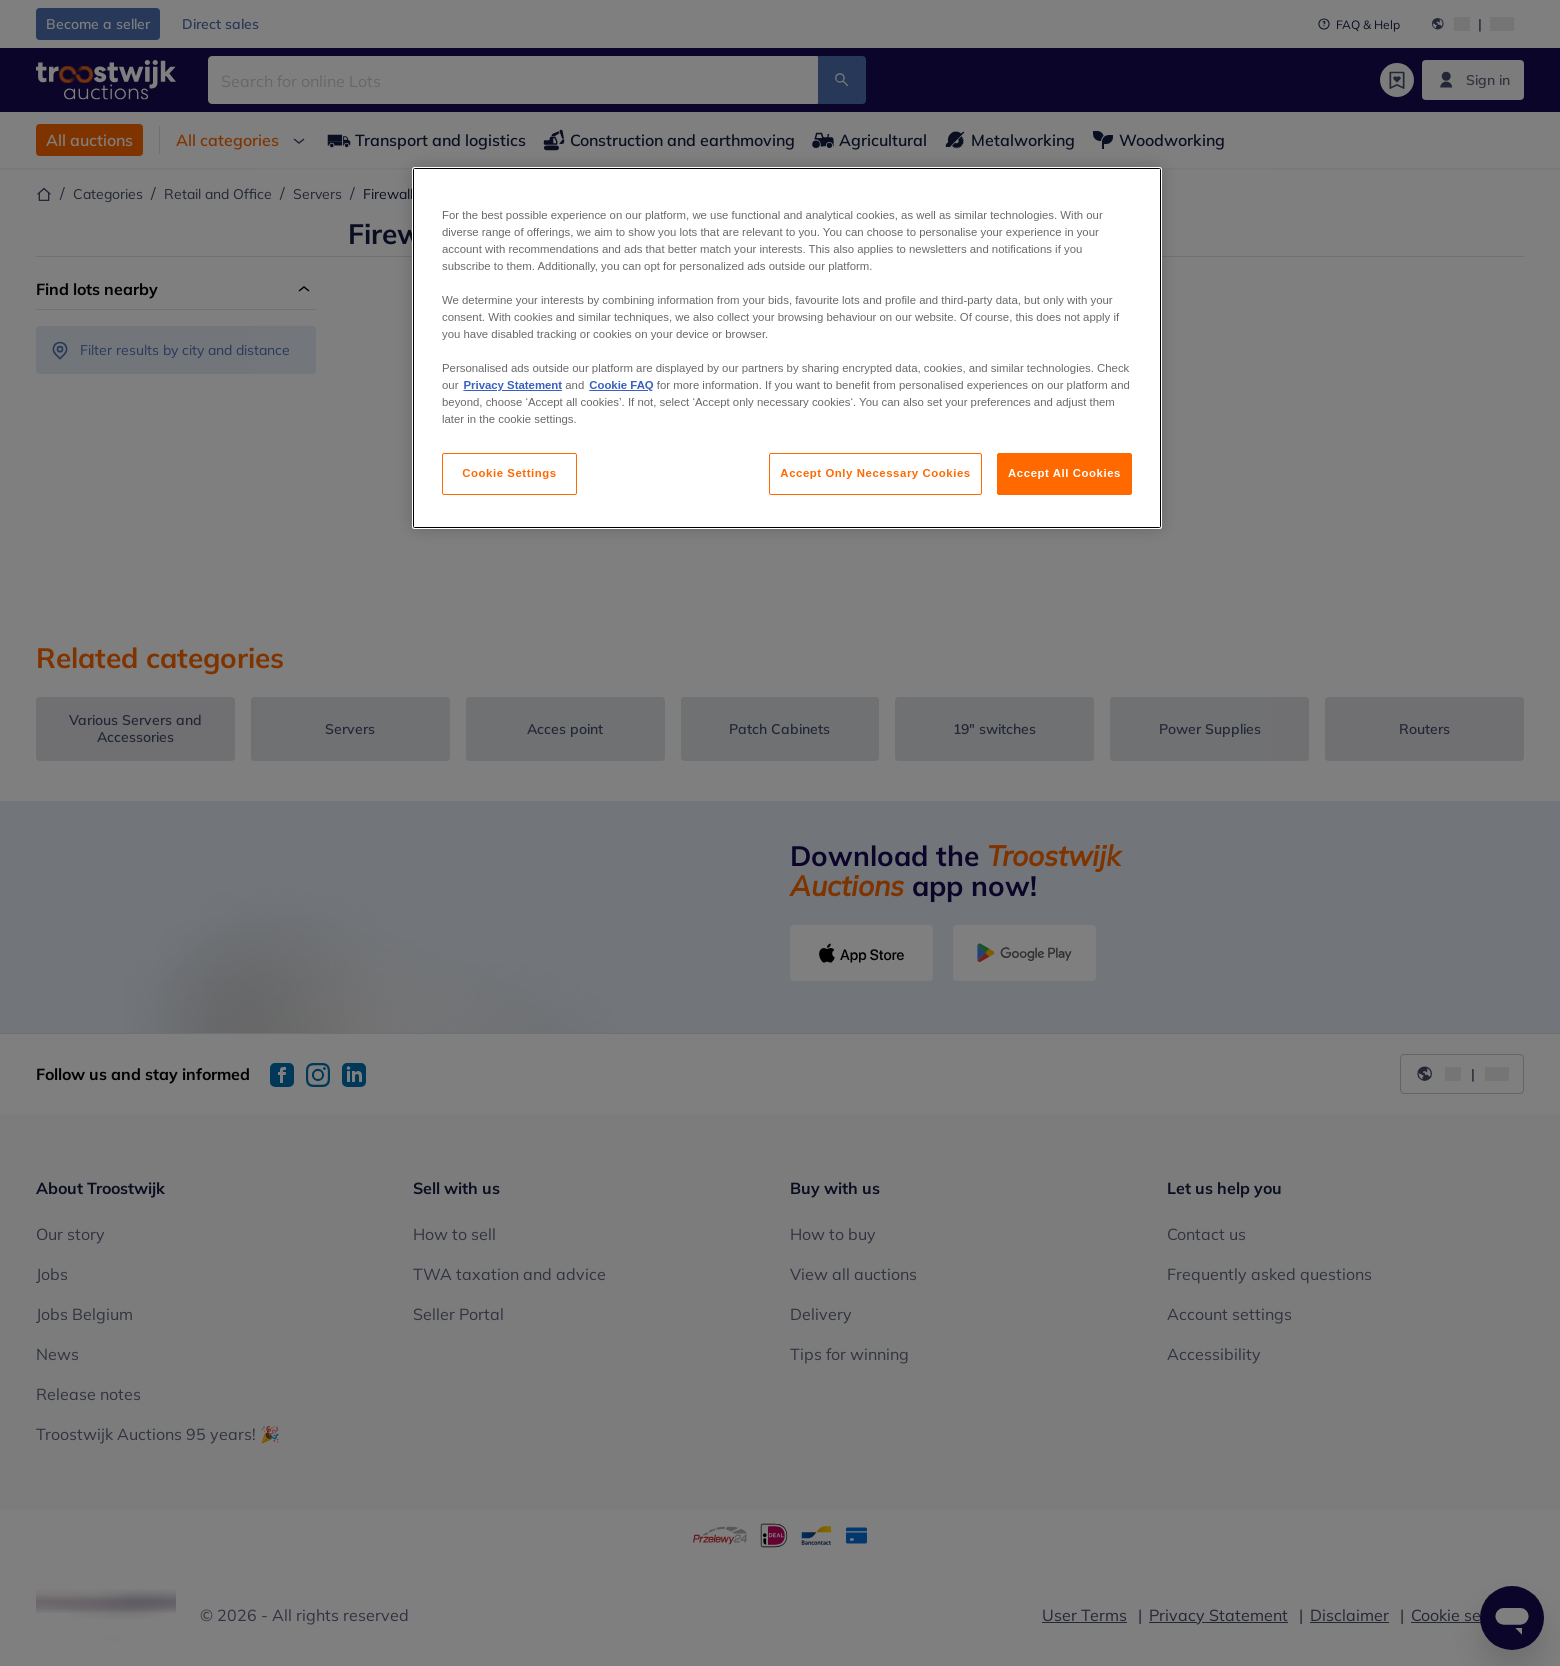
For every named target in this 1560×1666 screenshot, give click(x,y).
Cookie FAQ (621, 385)
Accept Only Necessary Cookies (875, 473)
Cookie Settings (509, 473)
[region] (787, 348)
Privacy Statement (512, 385)
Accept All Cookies (1064, 473)
